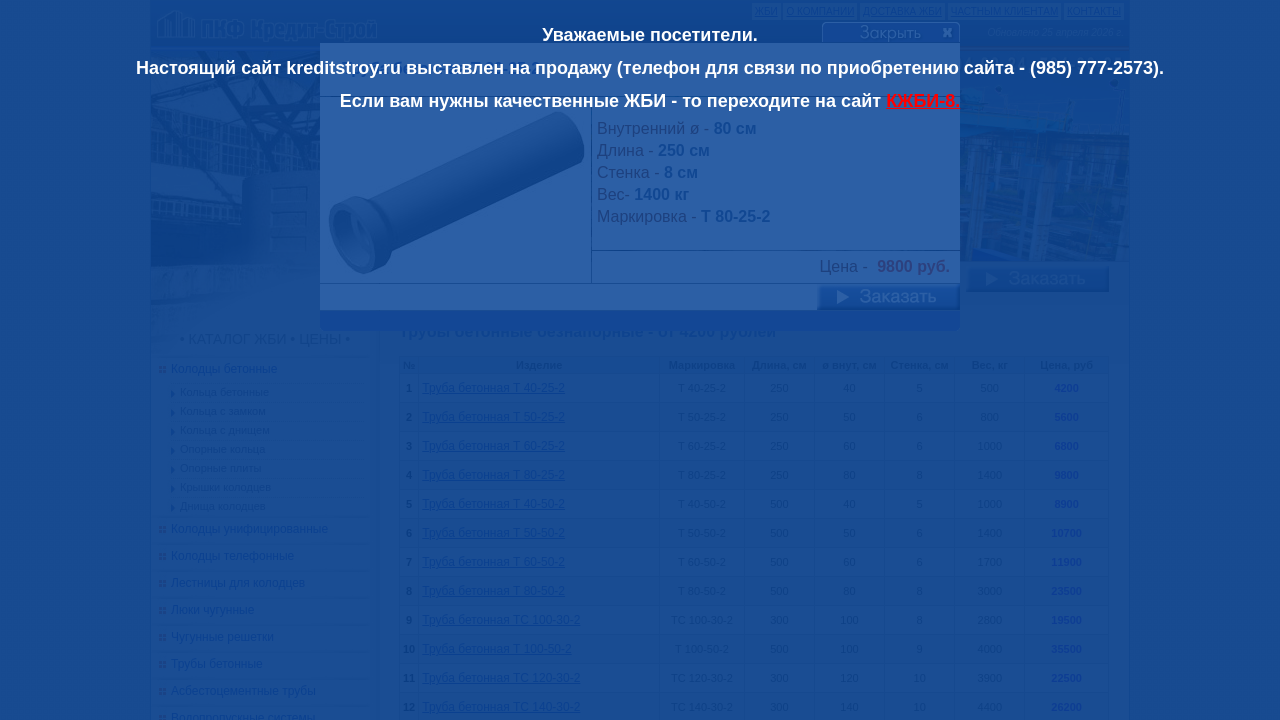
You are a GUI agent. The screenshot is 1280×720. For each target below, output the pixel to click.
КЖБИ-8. (923, 101)
